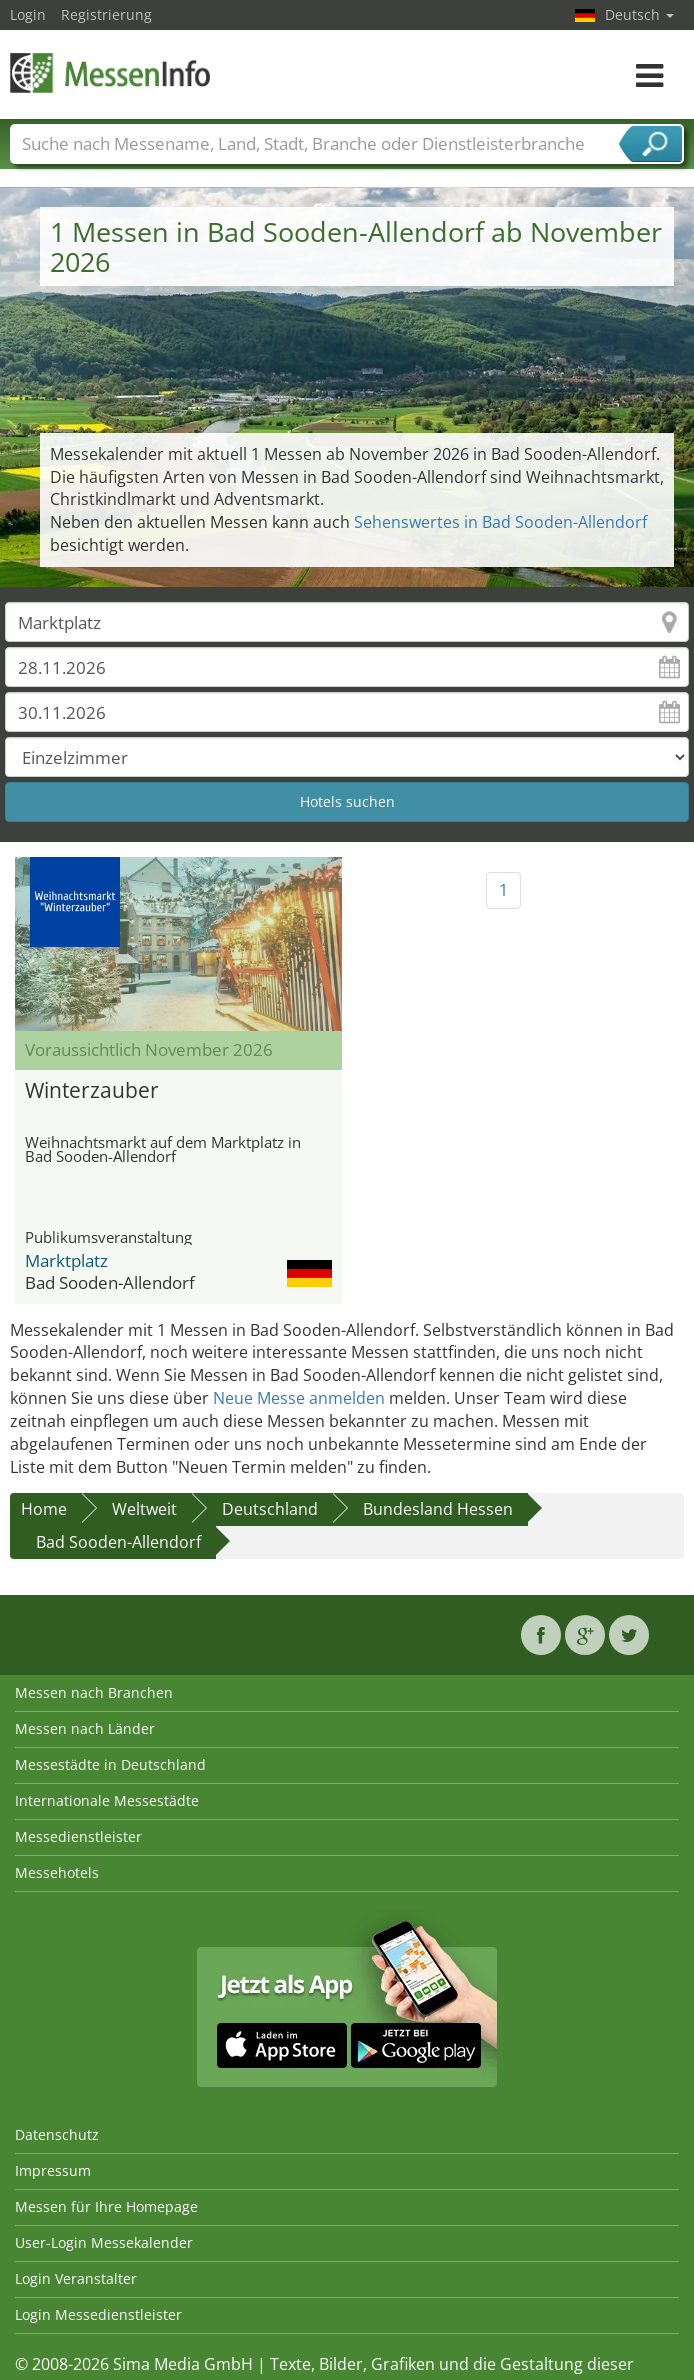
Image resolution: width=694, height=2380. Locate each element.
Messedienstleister (78, 1836)
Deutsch (639, 14)
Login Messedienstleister (98, 2314)
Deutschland (270, 1509)
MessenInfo (110, 72)
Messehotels (57, 1872)
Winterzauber (92, 1090)
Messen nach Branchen (94, 1692)
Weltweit (144, 1509)
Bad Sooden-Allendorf (118, 1542)
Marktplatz (66, 1260)
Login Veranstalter (76, 2278)
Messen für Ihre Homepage (106, 2206)
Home (44, 1509)
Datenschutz (57, 2134)
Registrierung (106, 14)
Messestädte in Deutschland (110, 1764)
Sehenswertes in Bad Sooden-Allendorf (500, 522)
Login (28, 14)
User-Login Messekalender (104, 2242)
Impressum (53, 2170)
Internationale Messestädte (107, 1800)
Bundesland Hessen (438, 1509)
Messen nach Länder (85, 1728)
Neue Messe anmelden (299, 1398)
